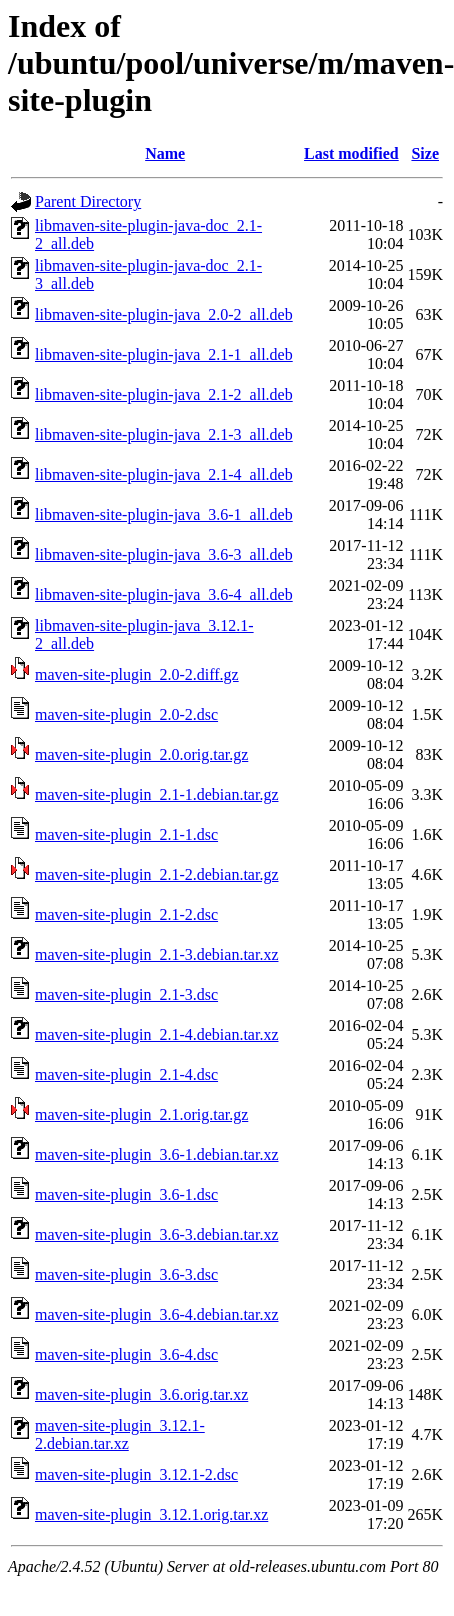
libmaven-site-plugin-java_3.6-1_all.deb (164, 514)
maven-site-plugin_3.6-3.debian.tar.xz (156, 1234)
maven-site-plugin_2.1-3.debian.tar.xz (156, 954)
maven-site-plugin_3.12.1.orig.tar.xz (151, 1514)
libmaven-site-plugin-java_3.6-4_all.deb (164, 594)
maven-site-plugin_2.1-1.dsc (126, 834)
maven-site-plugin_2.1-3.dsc (126, 994)
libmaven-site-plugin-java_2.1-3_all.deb (164, 434)
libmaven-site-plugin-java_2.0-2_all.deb (164, 314)
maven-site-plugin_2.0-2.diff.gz (137, 674)
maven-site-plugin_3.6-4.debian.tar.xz (156, 1314)
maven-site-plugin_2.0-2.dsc (126, 714)
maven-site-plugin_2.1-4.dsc (126, 1074)
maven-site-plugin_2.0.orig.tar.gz (141, 754)
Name (165, 153)
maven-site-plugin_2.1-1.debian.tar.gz (156, 794)
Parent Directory (88, 201)
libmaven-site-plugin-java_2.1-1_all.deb (164, 354)
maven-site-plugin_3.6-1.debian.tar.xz (156, 1154)
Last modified (351, 153)
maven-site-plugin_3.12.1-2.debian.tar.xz (120, 1434)
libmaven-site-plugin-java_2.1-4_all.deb (164, 474)
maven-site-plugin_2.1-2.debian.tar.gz (156, 874)
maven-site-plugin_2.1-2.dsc (126, 914)
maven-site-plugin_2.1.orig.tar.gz (141, 1114)
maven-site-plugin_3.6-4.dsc (126, 1354)
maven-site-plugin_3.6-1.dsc (126, 1194)
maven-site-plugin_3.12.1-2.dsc (136, 1474)
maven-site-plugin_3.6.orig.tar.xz (141, 1394)
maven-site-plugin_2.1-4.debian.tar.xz (156, 1034)
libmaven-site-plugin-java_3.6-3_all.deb (164, 554)
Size (425, 153)
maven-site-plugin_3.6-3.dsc (126, 1274)
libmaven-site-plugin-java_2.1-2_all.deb (164, 394)
